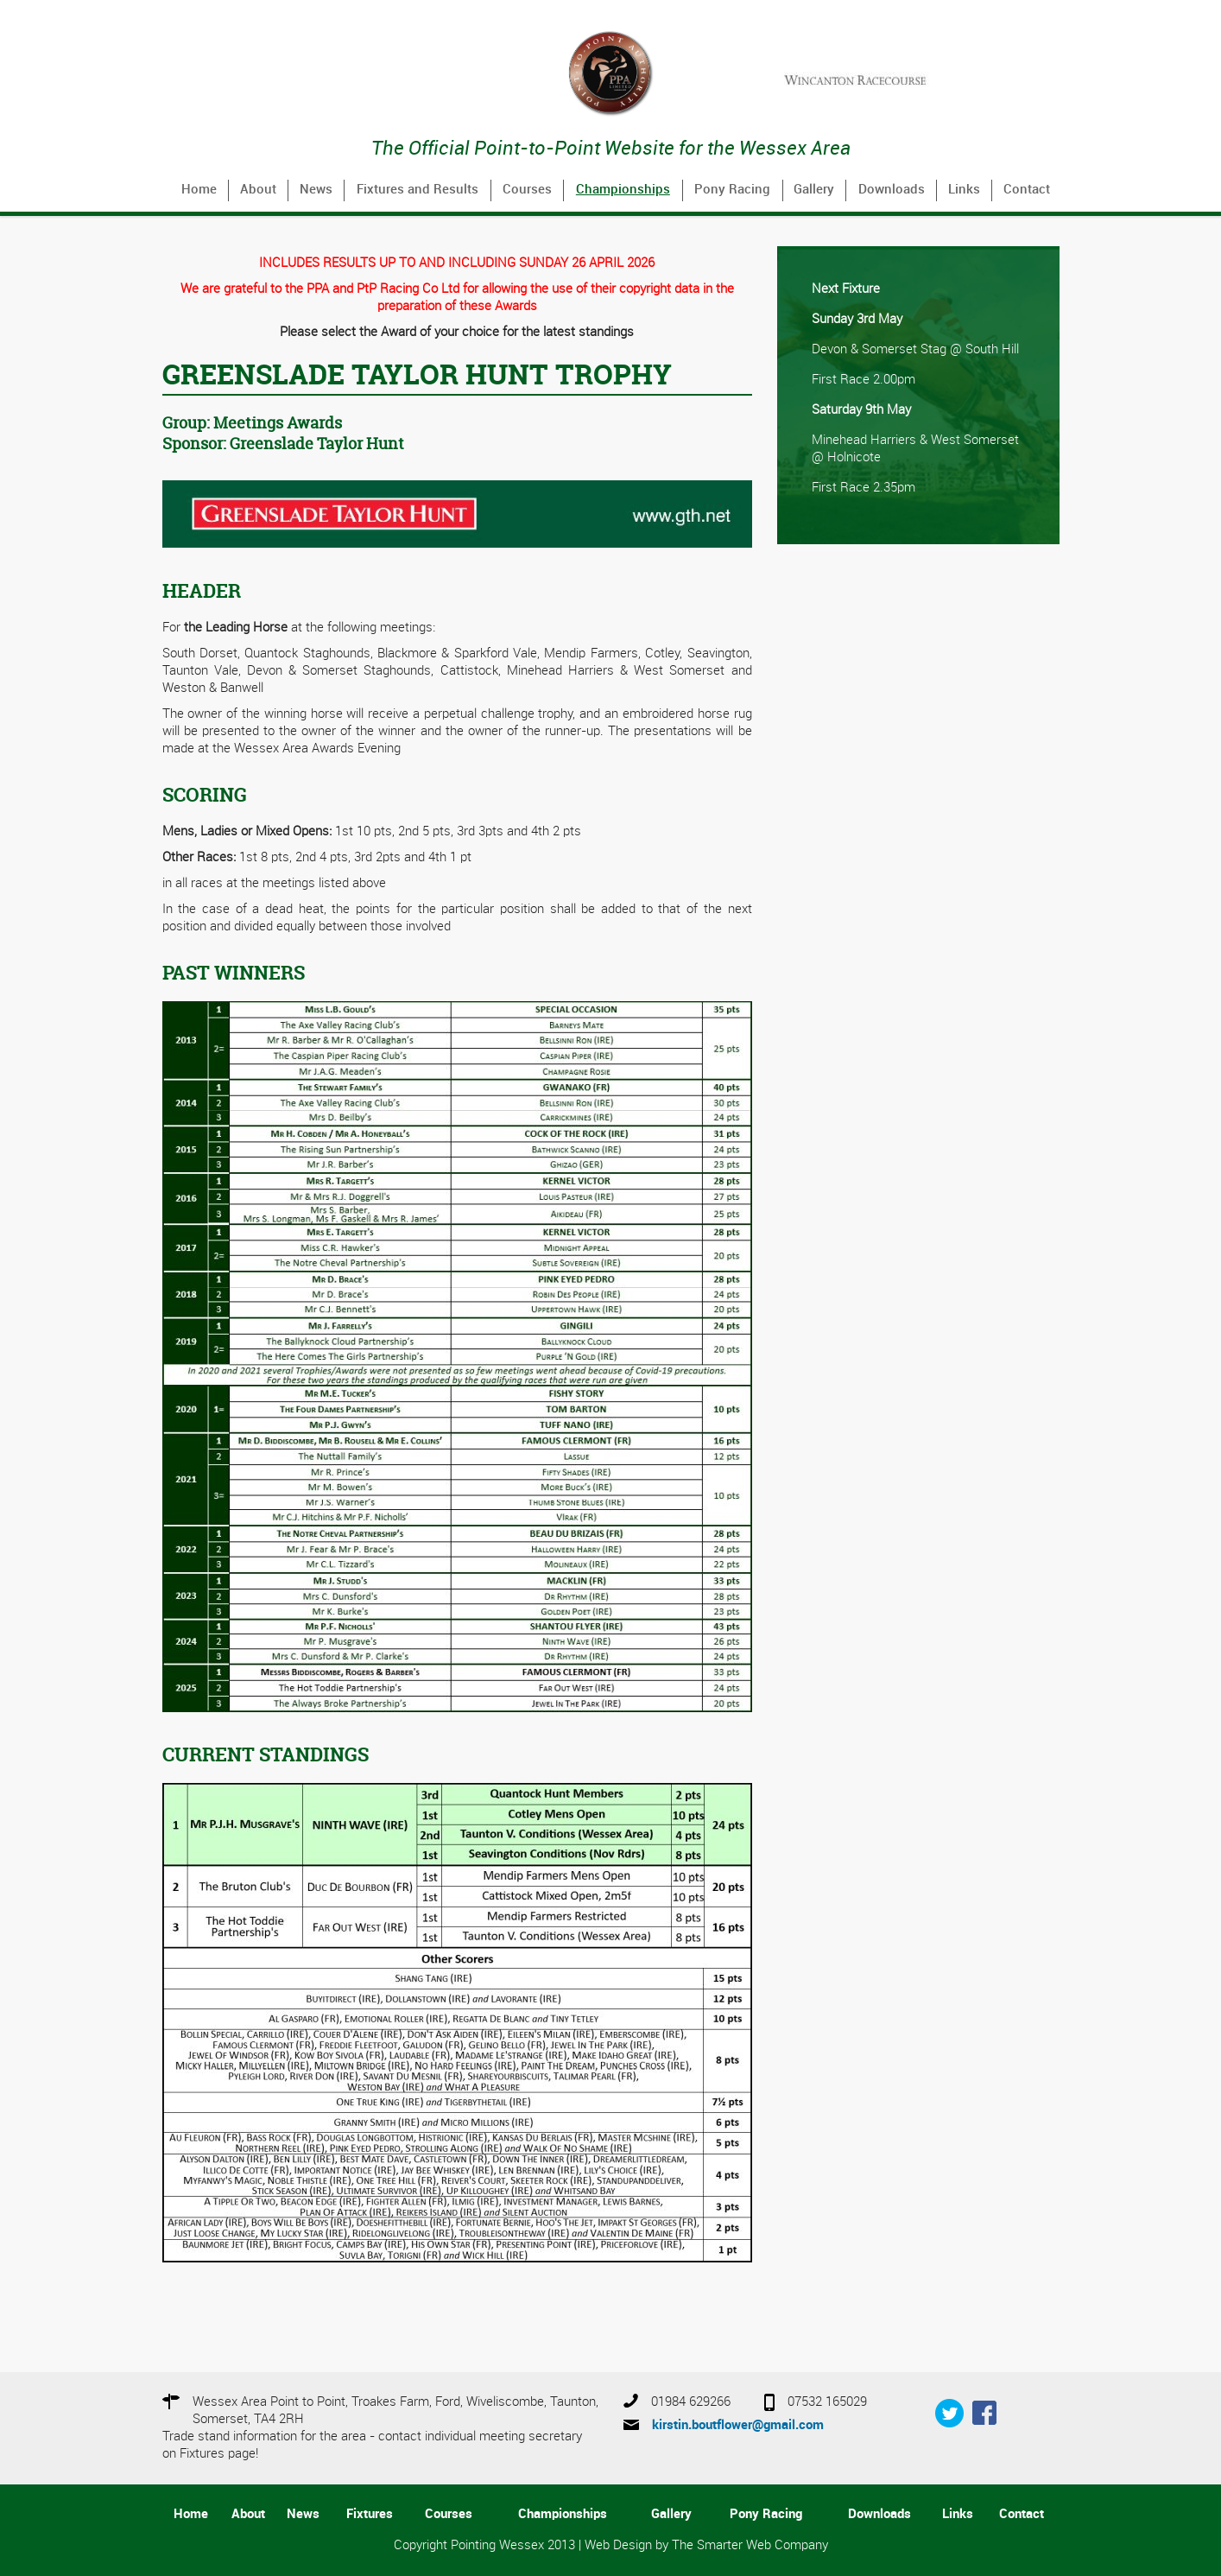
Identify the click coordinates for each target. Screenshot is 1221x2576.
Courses (527, 190)
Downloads (891, 190)
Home (199, 190)
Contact (1026, 190)
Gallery (814, 190)
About (258, 190)
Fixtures (369, 2515)
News (316, 190)
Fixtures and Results (417, 190)
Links (964, 190)
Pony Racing (732, 190)
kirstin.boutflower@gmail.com (738, 2426)
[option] (918, 80)
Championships (623, 190)
